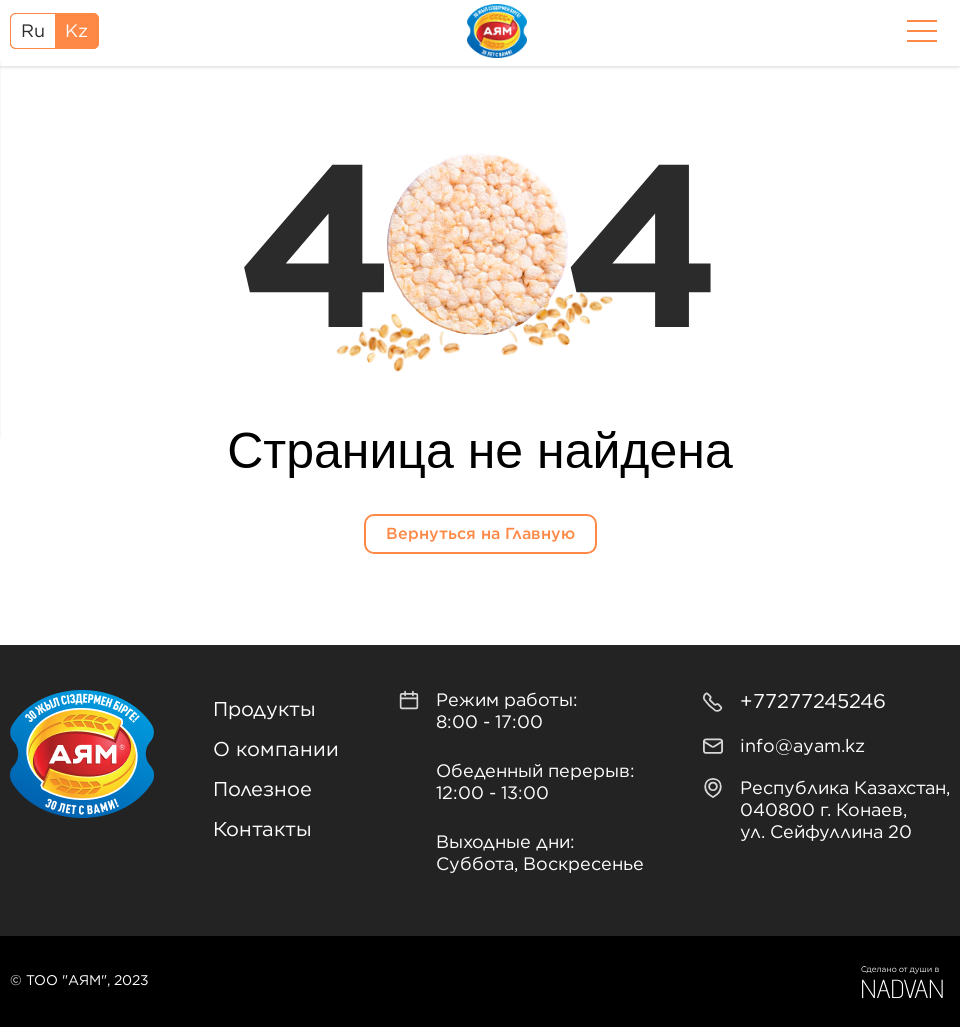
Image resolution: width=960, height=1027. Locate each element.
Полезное (262, 790)
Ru (33, 32)
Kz (76, 32)
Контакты (262, 830)
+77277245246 (813, 702)
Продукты (264, 710)
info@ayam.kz (802, 747)
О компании (276, 750)
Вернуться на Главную (480, 534)
